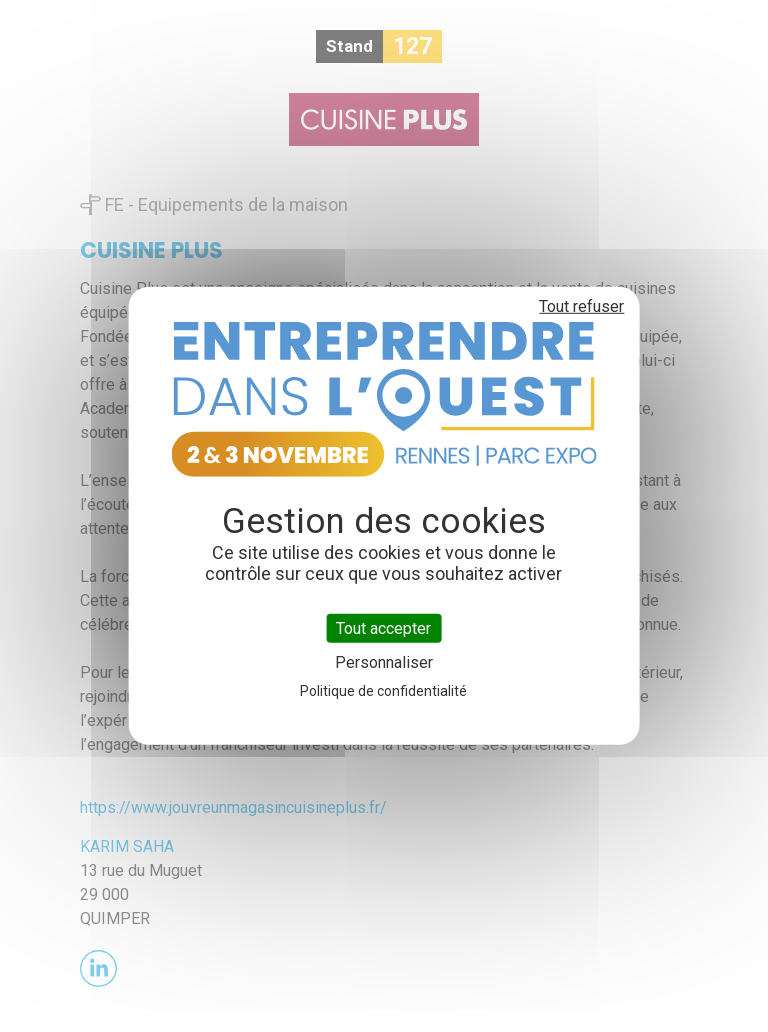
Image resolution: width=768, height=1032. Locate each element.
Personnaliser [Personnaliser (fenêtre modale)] (384, 662)
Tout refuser (581, 306)
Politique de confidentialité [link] (383, 691)
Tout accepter (383, 628)
